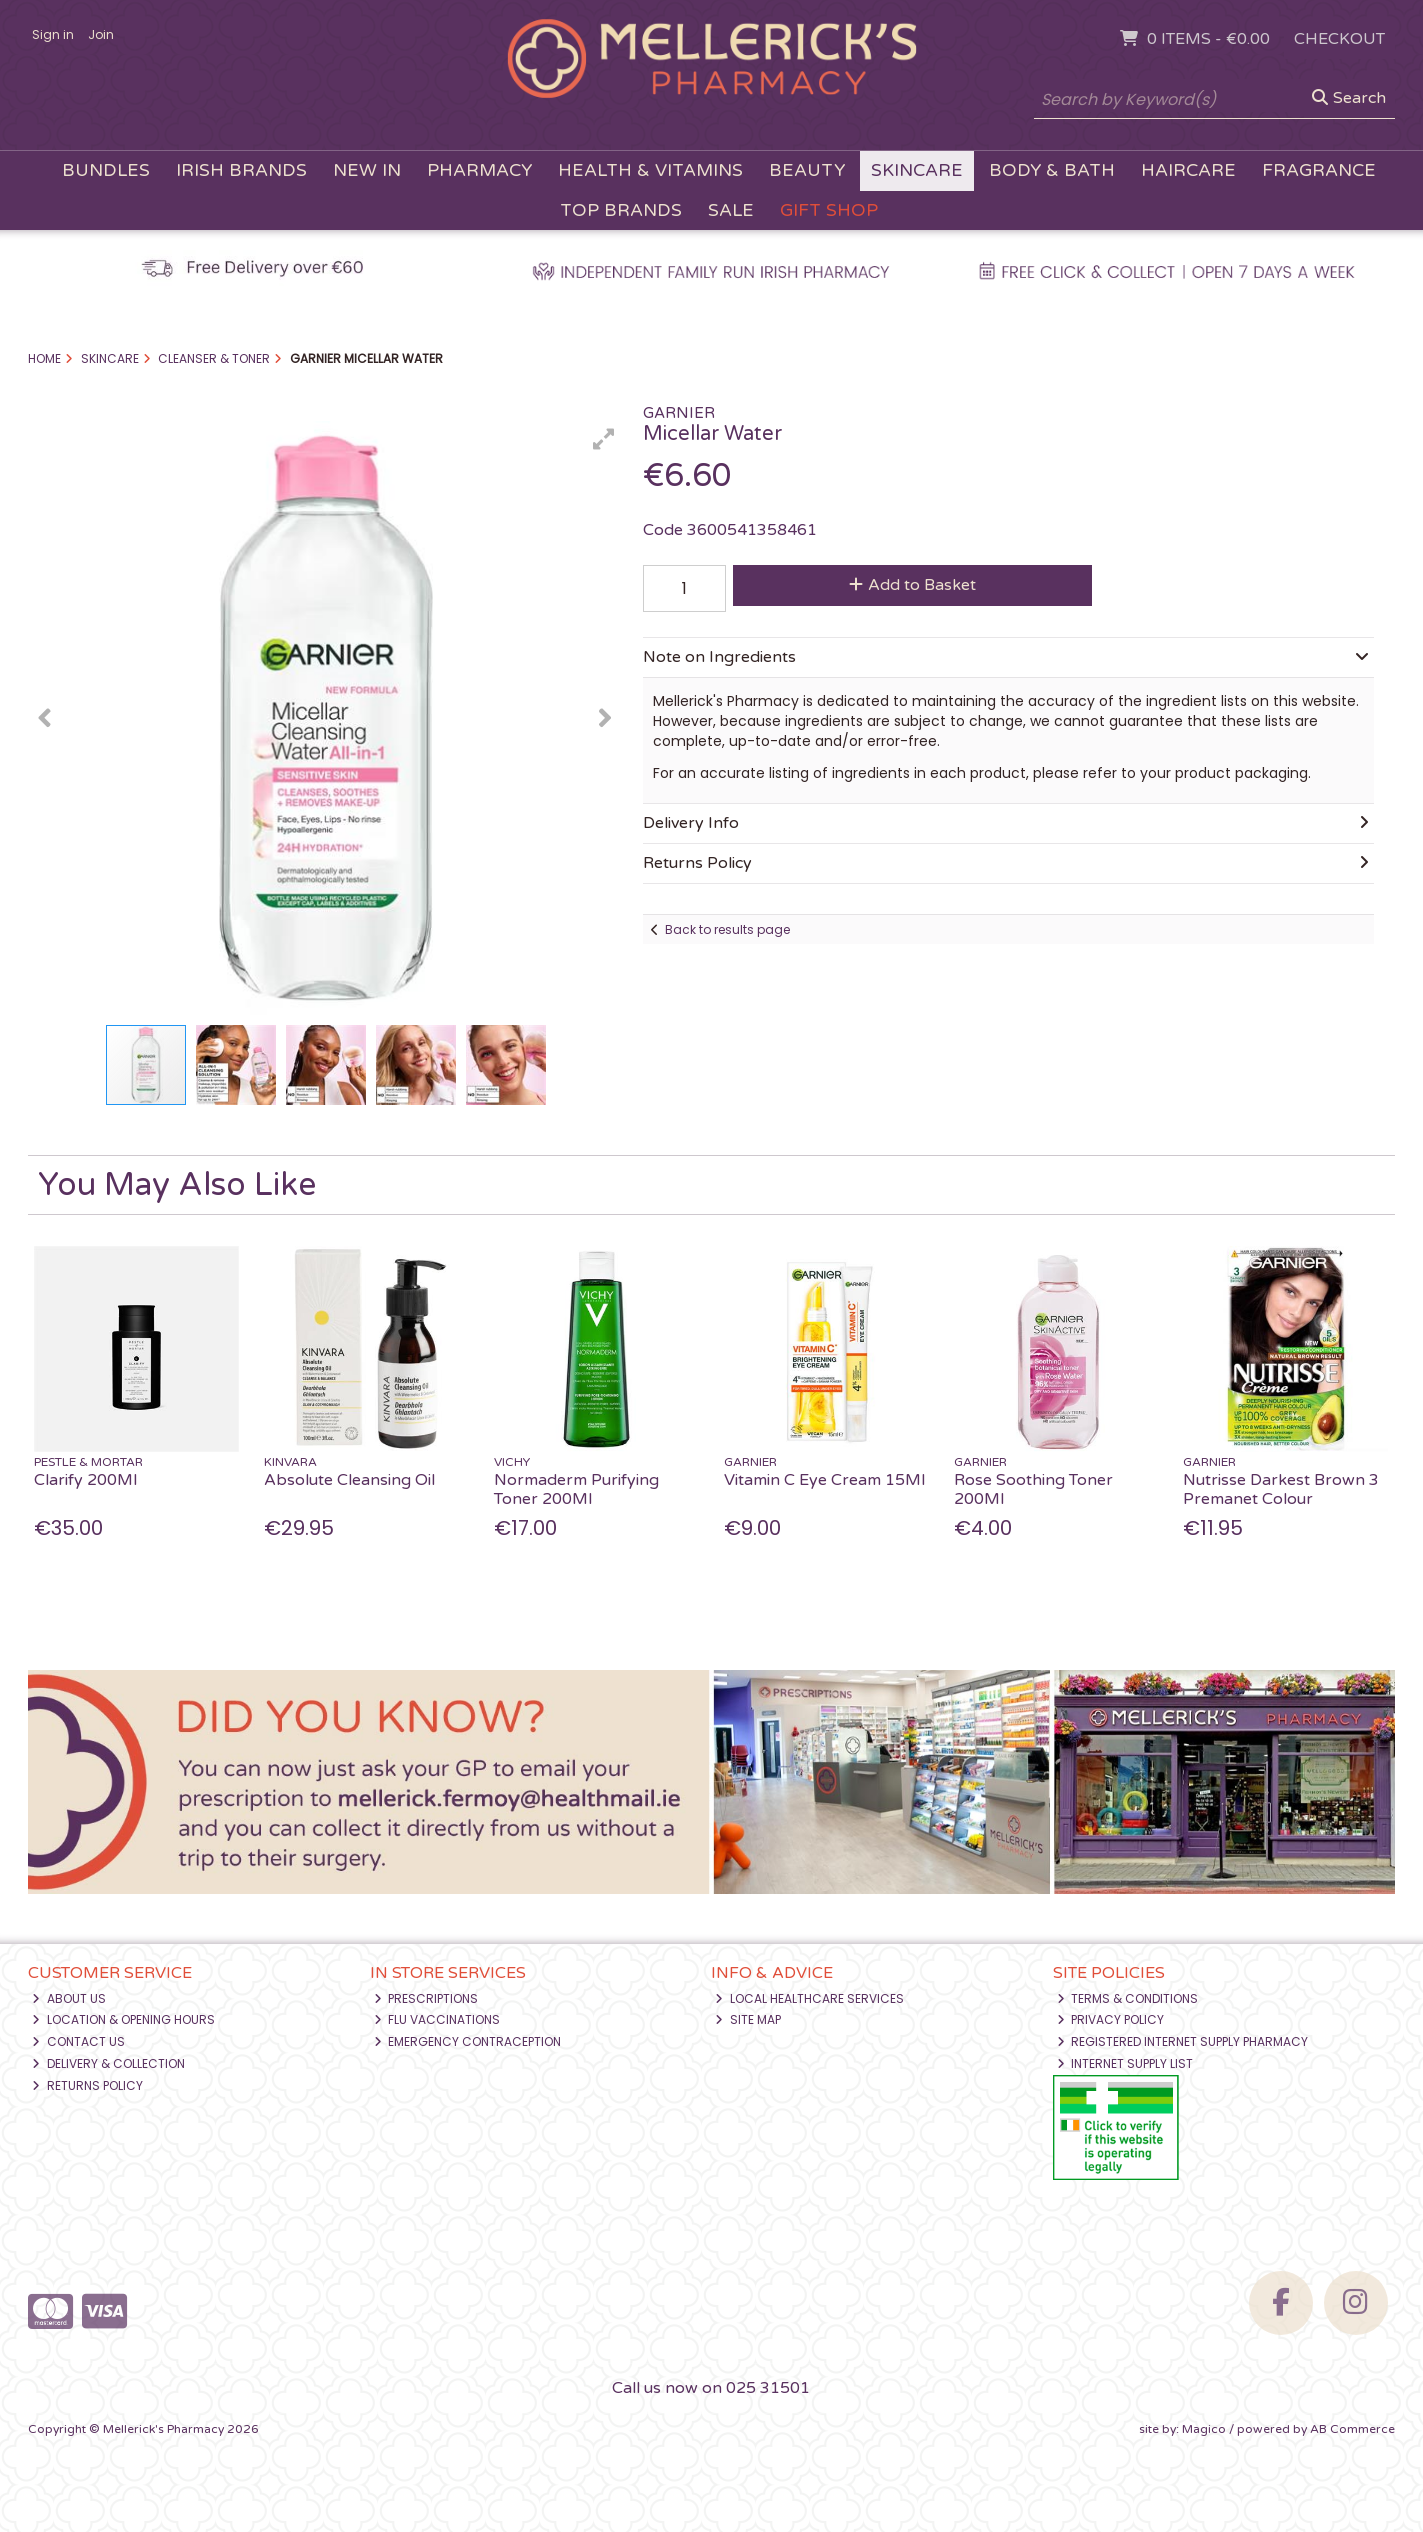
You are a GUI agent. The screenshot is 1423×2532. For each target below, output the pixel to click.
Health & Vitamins (650, 170)
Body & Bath (1052, 170)
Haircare (1188, 170)
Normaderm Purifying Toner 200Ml (576, 1489)
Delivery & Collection (108, 2063)
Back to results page (727, 929)
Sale (731, 210)
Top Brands (621, 210)
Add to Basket (912, 585)
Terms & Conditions (1128, 1998)
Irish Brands (241, 170)
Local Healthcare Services (809, 1998)
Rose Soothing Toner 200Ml (1033, 1489)
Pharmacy (479, 170)
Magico (1204, 2429)
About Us (69, 1998)
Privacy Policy (1111, 2019)
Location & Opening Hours (123, 2019)
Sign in (53, 34)
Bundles (106, 170)
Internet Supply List (1125, 2063)
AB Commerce (1352, 2429)
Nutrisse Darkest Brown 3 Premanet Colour (1281, 1489)
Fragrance (1319, 170)
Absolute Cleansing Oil (349, 1480)
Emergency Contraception (468, 2041)
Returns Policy (87, 2085)
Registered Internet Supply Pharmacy (1183, 2041)
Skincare (917, 170)
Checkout (1339, 39)
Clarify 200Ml (85, 1480)
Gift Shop (829, 210)
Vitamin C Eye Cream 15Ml (824, 1480)
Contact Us (78, 2041)
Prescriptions (426, 1998)
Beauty (807, 170)
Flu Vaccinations (437, 2019)
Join (101, 34)
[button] (604, 439)
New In (367, 170)
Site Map (748, 2019)
